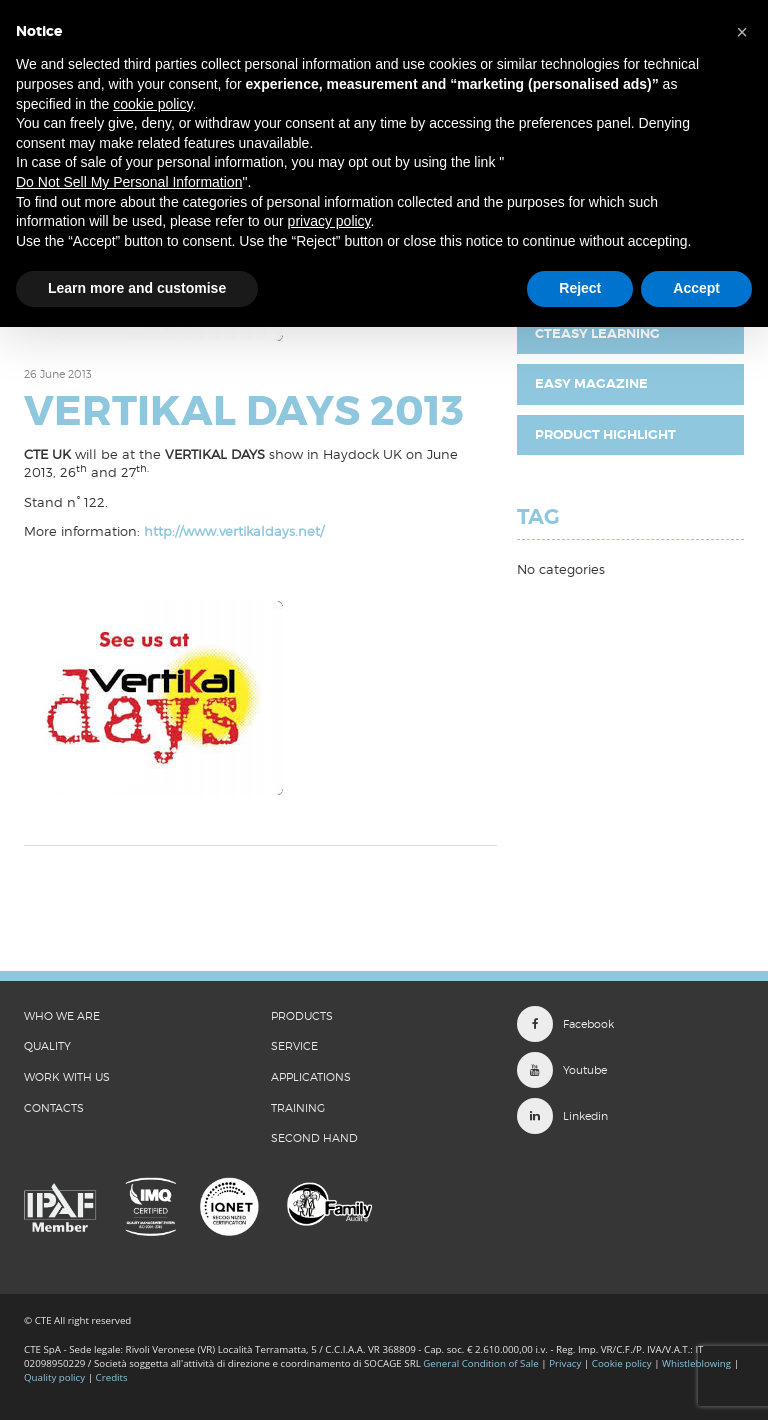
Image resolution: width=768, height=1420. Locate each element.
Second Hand (314, 1138)
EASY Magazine (591, 383)
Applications (311, 1077)
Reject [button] (580, 288)
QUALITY (47, 1046)
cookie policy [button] (152, 104)
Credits (112, 1377)
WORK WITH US (67, 1077)
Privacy (565, 1363)
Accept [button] (696, 288)
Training (298, 1108)
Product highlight (605, 434)
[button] (742, 32)
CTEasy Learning (597, 333)
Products (302, 1016)
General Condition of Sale (481, 1363)
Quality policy (54, 1377)
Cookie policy (622, 1363)
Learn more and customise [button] (137, 288)
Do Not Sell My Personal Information (129, 182)
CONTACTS (54, 1108)
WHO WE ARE (62, 1016)
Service (294, 1046)
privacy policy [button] (329, 221)
